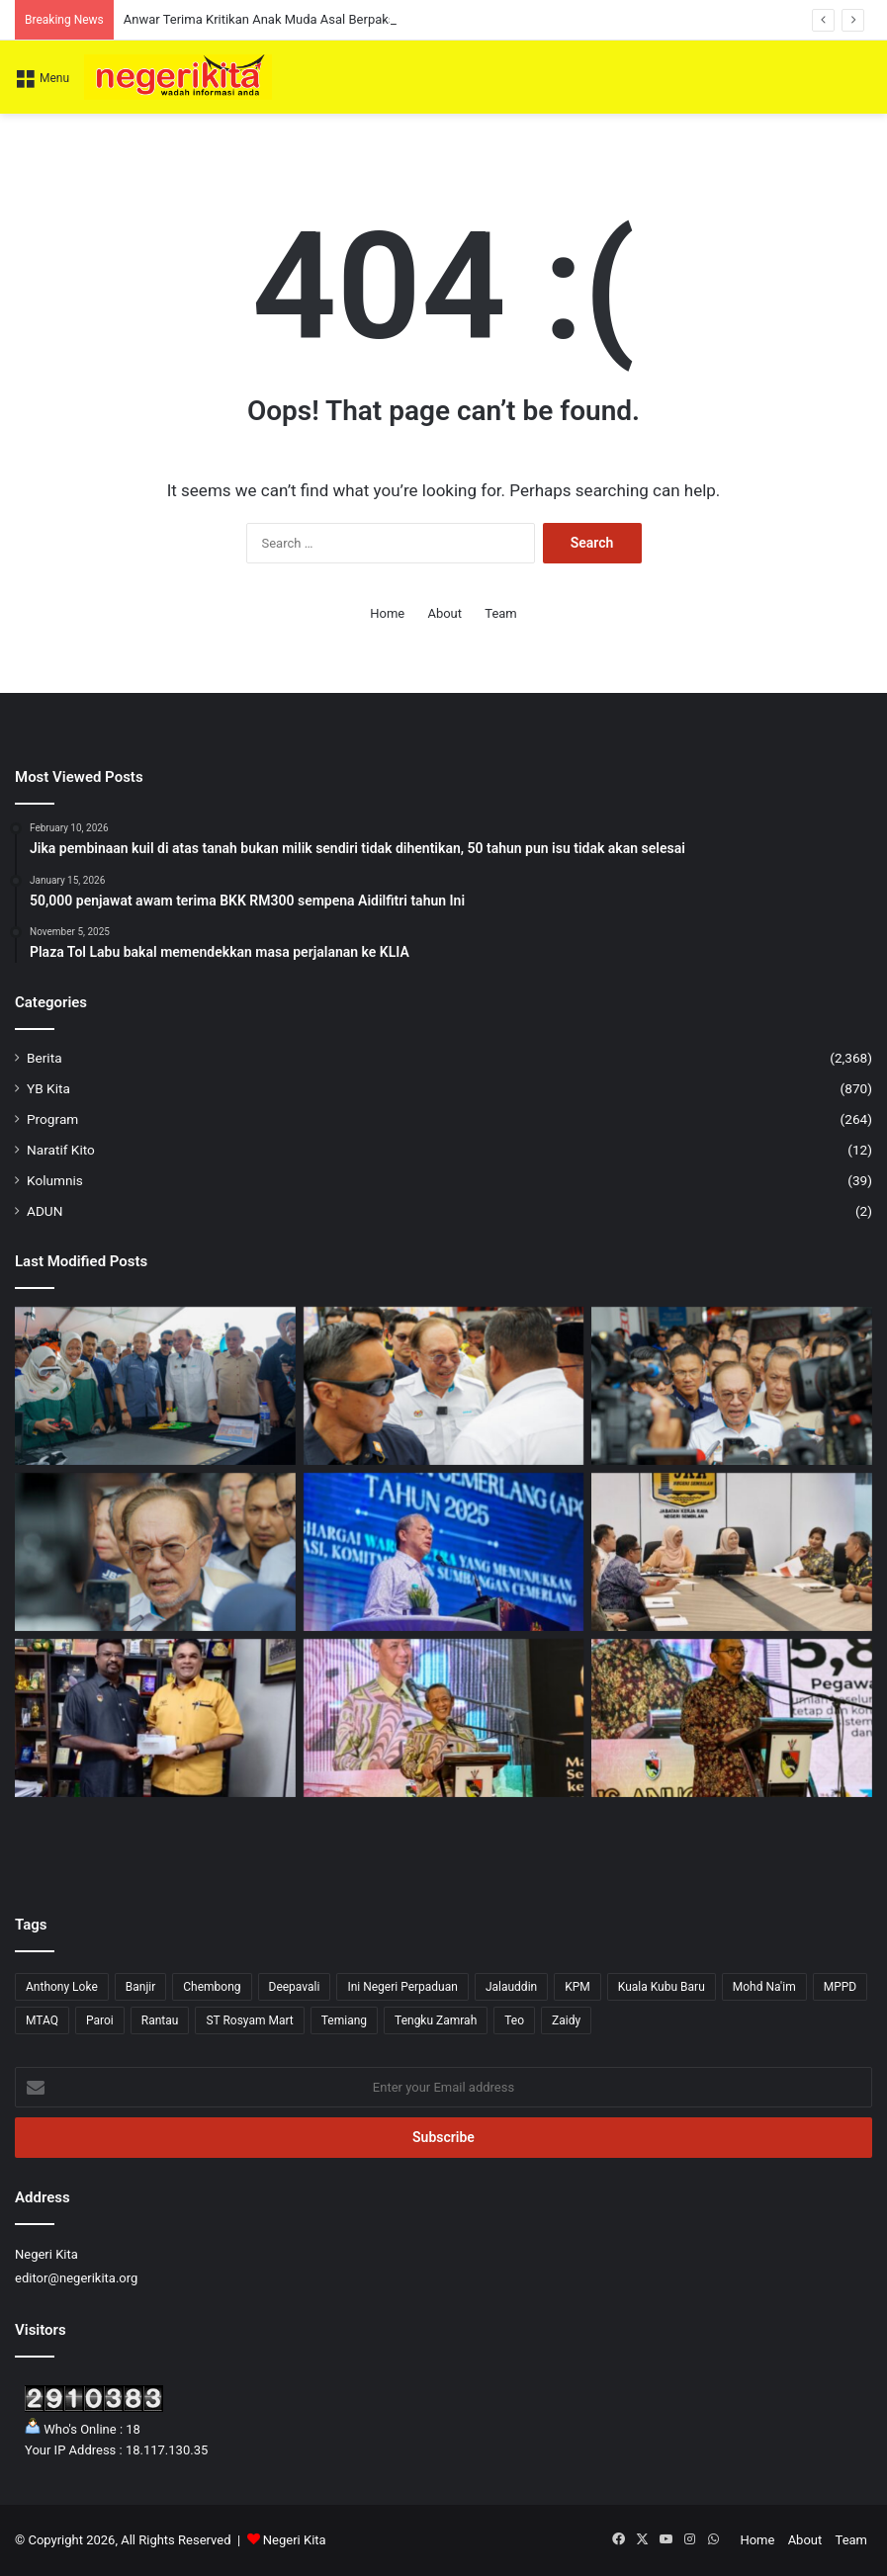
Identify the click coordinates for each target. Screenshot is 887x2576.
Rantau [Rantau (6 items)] (160, 2020)
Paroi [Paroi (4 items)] (100, 2020)
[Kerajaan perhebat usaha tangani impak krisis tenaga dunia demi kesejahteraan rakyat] (444, 1552)
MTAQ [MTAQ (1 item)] (42, 2020)
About (444, 613)
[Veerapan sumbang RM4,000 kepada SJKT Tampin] (155, 1718)
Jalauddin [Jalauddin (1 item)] (511, 1987)
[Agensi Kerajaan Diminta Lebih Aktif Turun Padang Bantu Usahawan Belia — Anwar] (155, 1386)
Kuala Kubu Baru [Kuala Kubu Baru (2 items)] (661, 1987)
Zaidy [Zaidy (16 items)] (566, 2020)
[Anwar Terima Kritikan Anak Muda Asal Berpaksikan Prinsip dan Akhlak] (444, 1386)
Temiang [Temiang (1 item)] (344, 2020)
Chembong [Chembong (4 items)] (211, 1987)
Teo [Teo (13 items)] (514, 2020)
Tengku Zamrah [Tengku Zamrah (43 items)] (436, 2020)
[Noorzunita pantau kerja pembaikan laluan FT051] (731, 1552)
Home (387, 613)
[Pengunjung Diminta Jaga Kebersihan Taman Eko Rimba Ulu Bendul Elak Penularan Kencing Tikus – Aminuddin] (444, 1718)
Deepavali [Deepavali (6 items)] (294, 1987)
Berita (44, 1058)
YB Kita (48, 1088)
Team (501, 613)
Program (52, 1119)
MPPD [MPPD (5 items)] (840, 1987)
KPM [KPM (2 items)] (577, 1987)
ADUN (44, 1211)
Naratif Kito (61, 1150)
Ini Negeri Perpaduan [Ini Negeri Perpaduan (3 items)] (402, 1987)
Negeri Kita (294, 2540)
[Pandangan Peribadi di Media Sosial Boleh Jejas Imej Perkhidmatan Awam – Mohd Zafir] (731, 1718)
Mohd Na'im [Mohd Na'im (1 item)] (764, 1987)
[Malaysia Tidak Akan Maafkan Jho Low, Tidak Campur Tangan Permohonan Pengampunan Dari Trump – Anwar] (731, 1386)
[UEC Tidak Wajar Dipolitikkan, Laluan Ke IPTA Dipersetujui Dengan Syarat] (155, 1552)
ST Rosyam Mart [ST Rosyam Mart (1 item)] (249, 2020)
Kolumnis (55, 1180)
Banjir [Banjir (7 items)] (141, 1987)
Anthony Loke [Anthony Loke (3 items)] (62, 1987)
